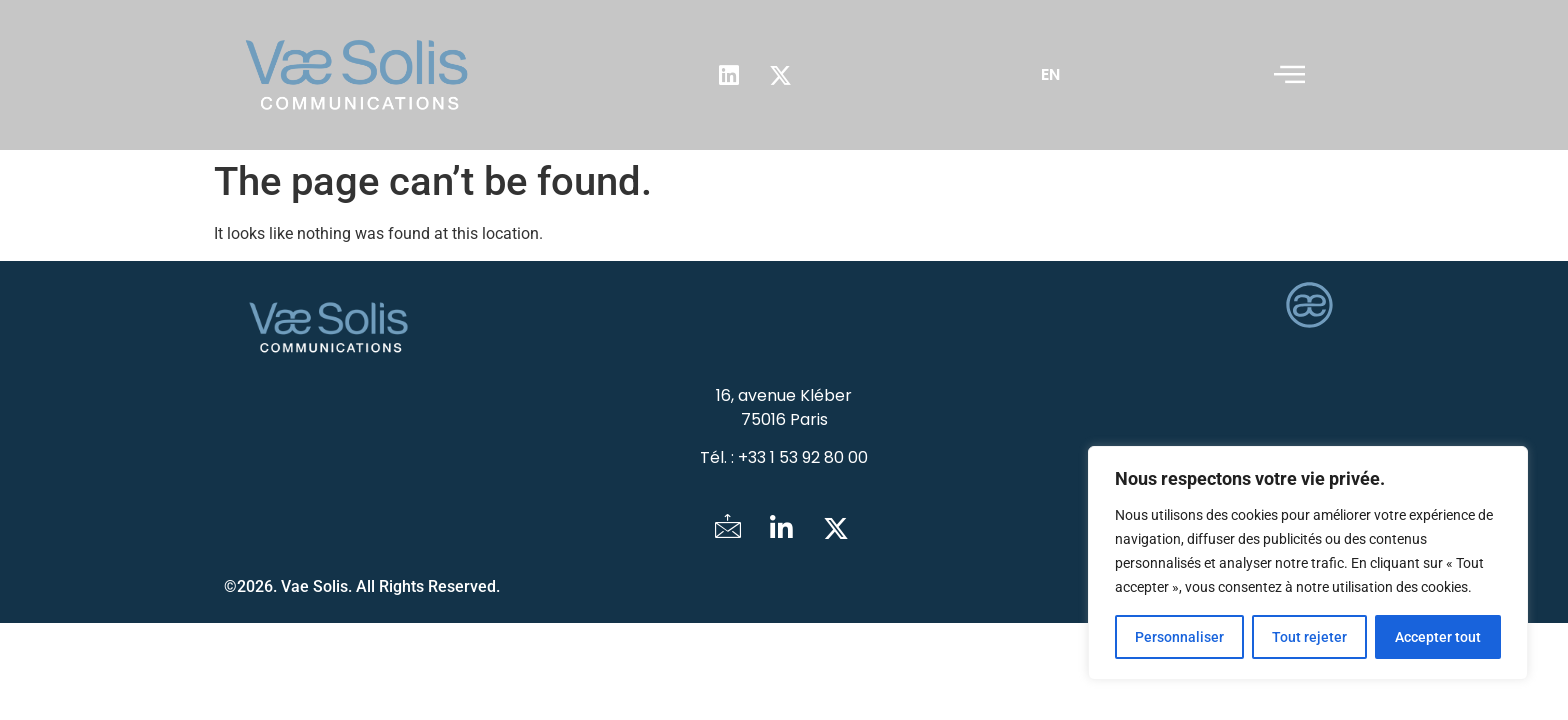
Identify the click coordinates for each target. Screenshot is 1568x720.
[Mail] (728, 530)
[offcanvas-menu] (1289, 75)
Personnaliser (1179, 637)
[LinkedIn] (782, 530)
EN (1050, 74)
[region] (1308, 563)
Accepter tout (1438, 637)
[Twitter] (836, 530)
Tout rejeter (1309, 637)
